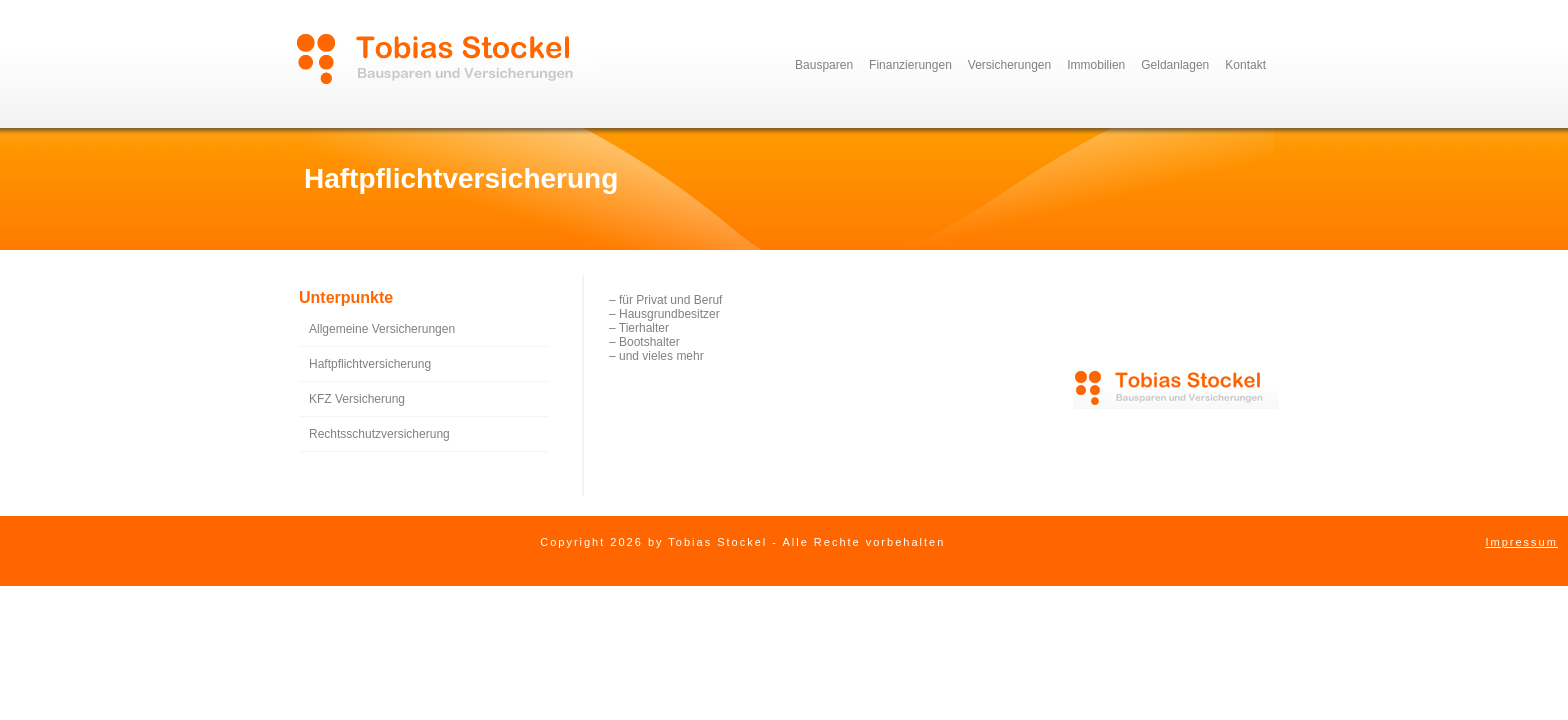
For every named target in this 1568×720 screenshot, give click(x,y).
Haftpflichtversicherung (370, 364)
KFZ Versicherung (357, 399)
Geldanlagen (1175, 65)
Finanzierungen (910, 65)
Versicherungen (1009, 65)
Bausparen (824, 65)
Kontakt (1245, 65)
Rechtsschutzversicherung (379, 434)
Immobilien (1096, 65)
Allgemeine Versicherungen (382, 329)
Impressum (1521, 542)
